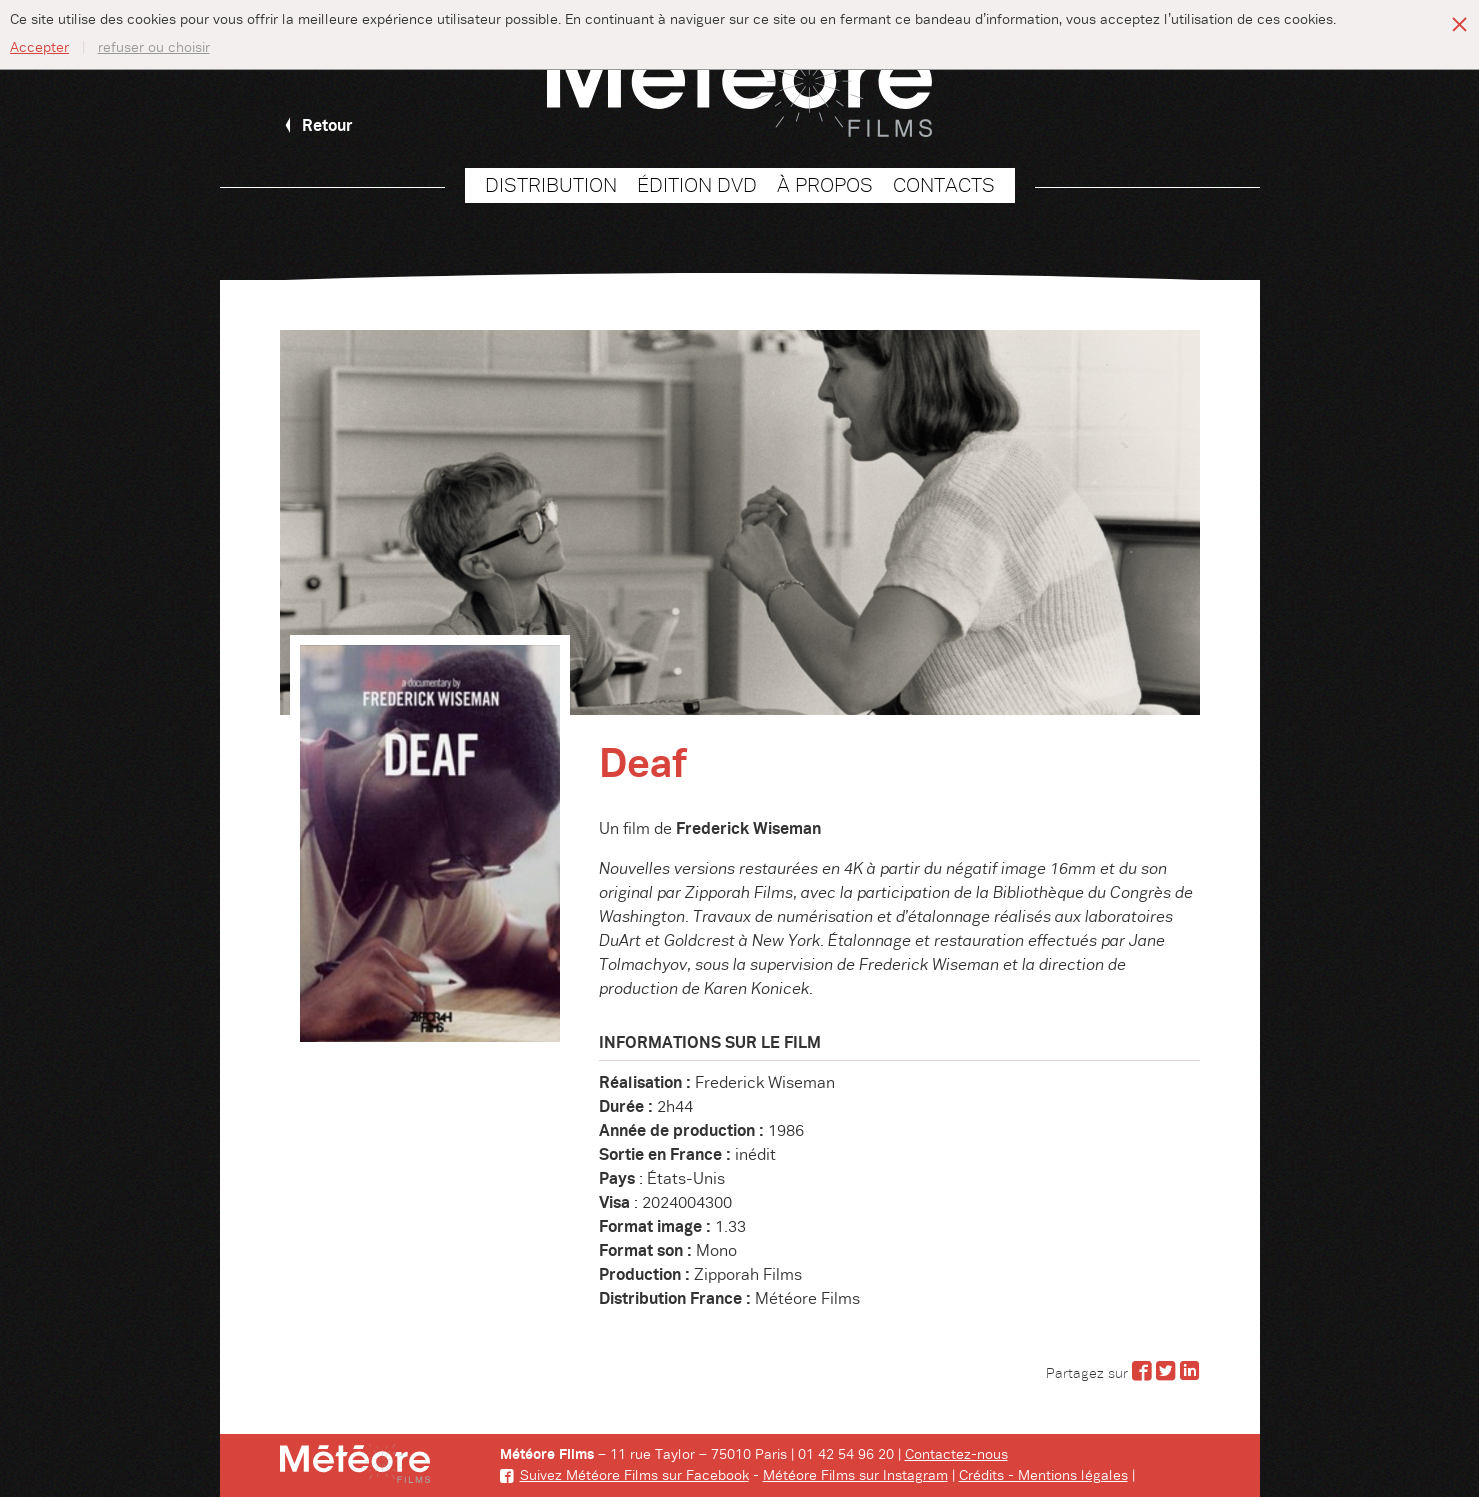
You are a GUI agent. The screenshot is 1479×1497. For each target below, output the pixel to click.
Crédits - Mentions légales (1043, 1476)
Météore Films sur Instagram (855, 1476)
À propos (825, 185)
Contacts (944, 185)
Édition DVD (697, 185)
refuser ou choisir (154, 48)
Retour (317, 126)
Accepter (39, 48)
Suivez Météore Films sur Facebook (624, 1476)
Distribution (551, 185)
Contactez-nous (956, 1455)
